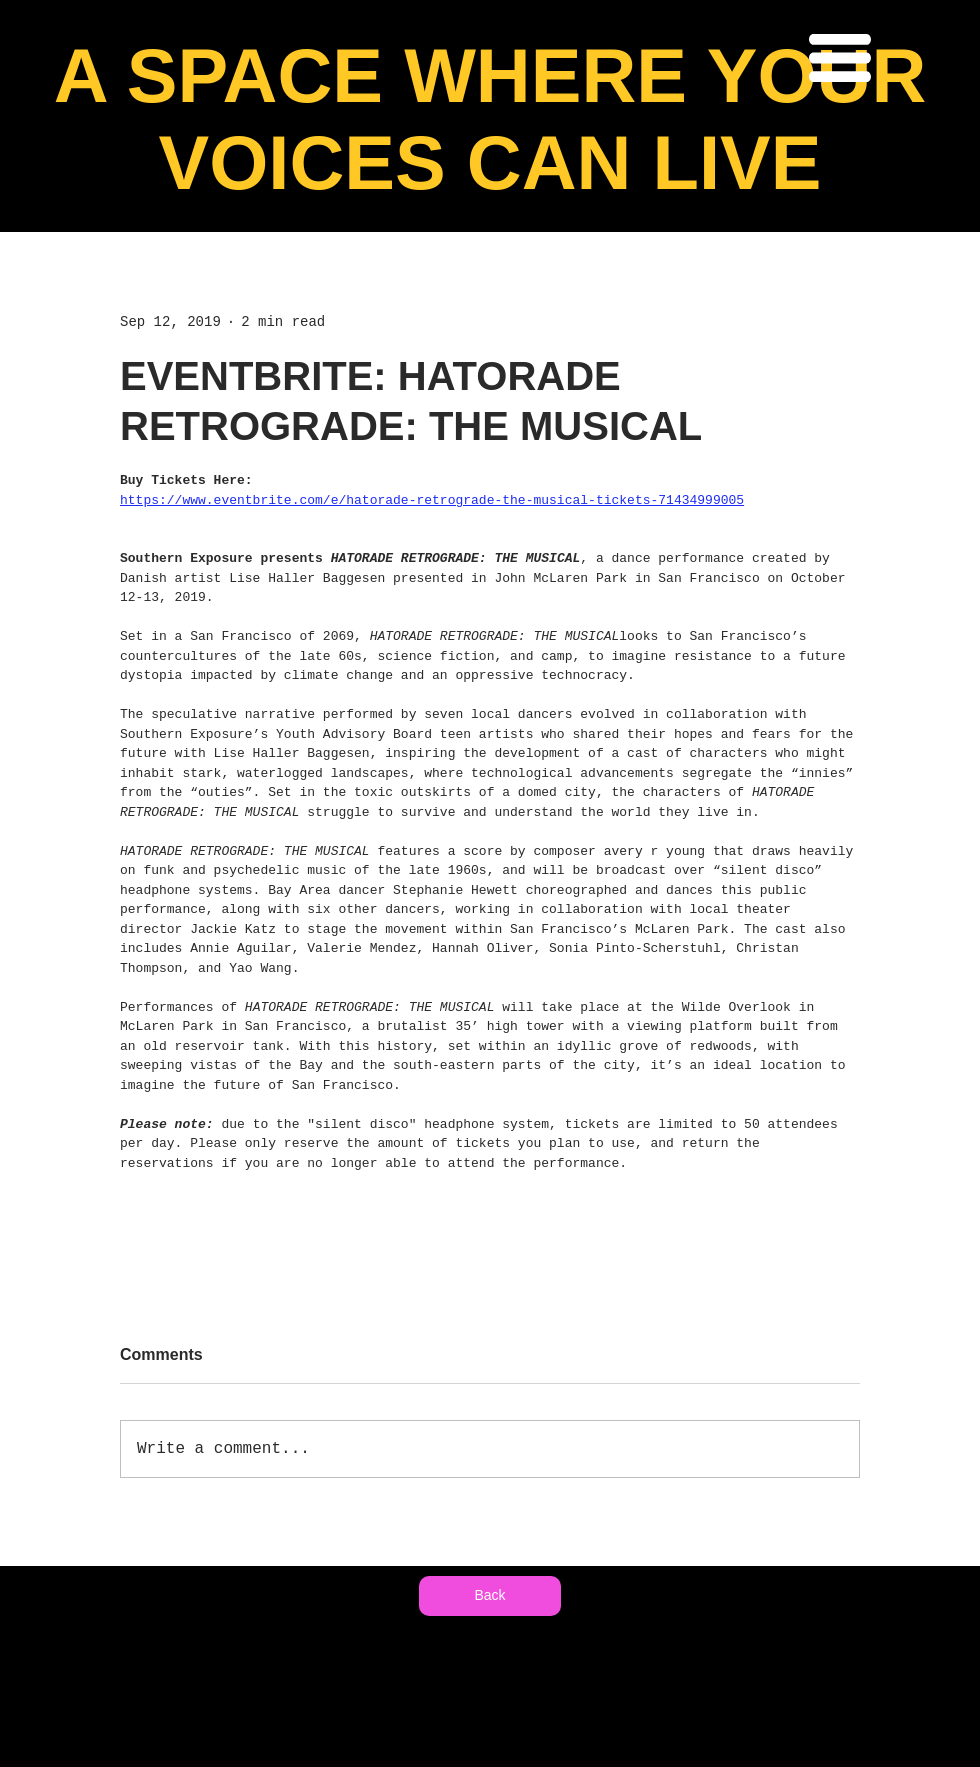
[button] (840, 58)
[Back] (490, 1596)
